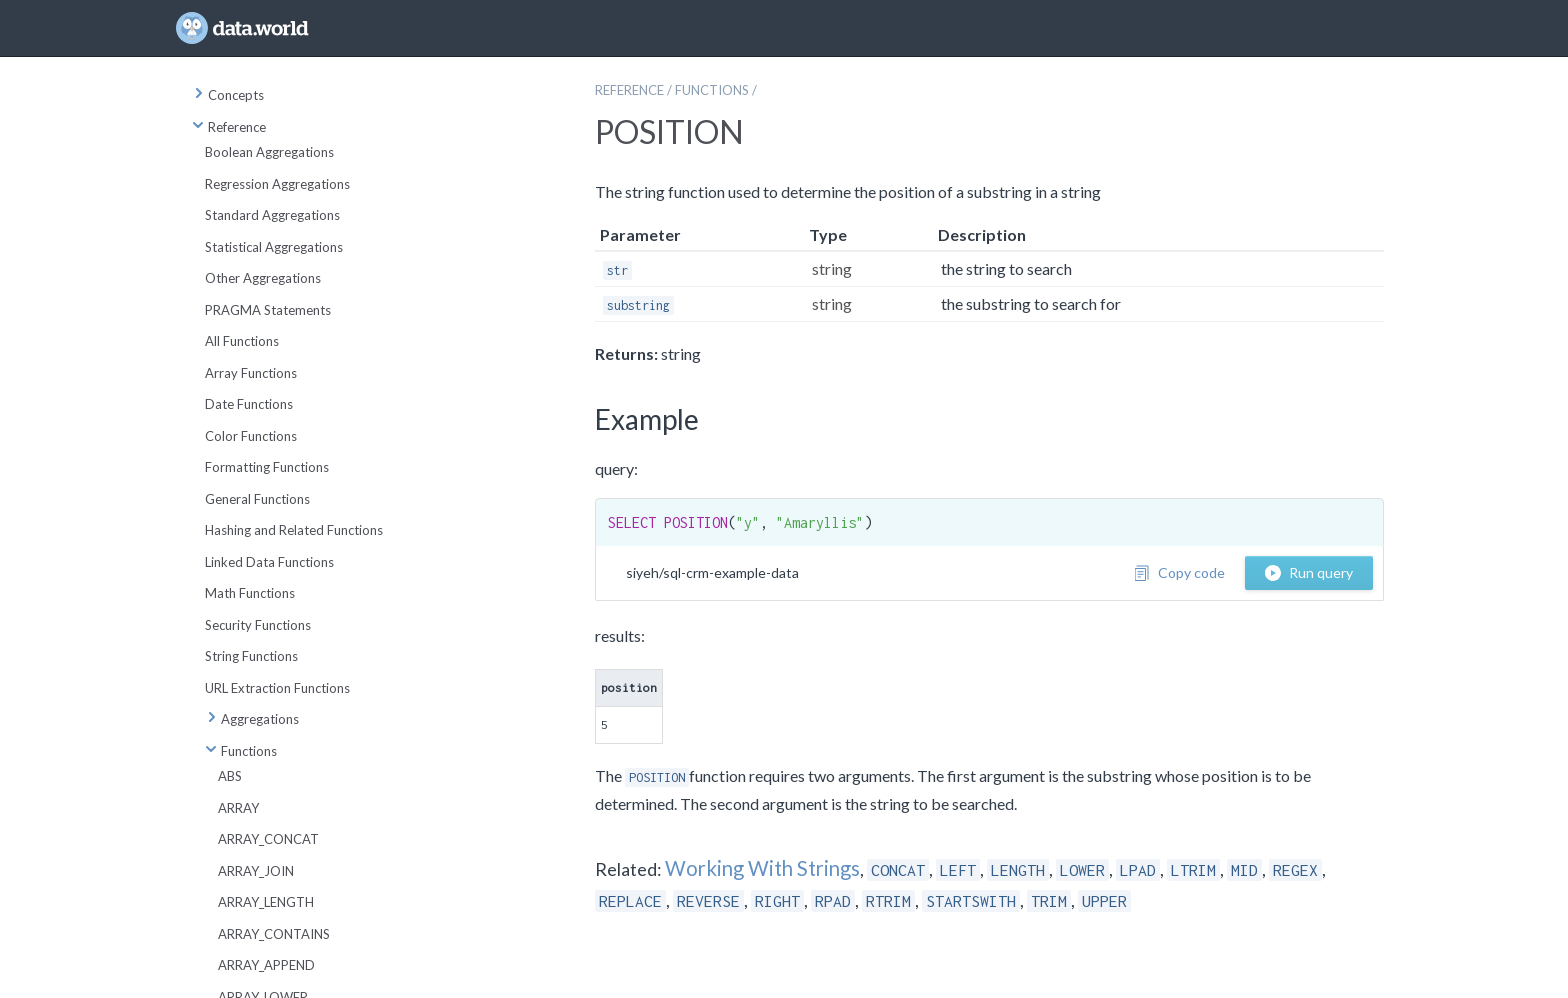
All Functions (242, 341)
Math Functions (250, 593)
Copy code (1179, 572)
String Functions (251, 656)
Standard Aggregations (272, 215)
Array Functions (251, 373)
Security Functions (258, 625)
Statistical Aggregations (274, 247)
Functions (241, 751)
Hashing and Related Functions (294, 530)
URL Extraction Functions (277, 688)
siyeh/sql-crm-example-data (712, 572)
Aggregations (252, 719)
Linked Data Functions (269, 562)
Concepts (228, 95)
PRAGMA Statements (268, 310)
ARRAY (238, 808)
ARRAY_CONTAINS (274, 934)
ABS (230, 776)
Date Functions (249, 404)
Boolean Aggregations (269, 152)
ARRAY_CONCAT (268, 839)
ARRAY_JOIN (256, 871)
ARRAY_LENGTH (266, 902)
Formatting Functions (267, 467)
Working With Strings (762, 868)
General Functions (257, 499)
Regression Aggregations (277, 184)
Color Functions (251, 436)
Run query (1309, 572)
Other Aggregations (263, 278)
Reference (229, 127)
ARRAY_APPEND (266, 965)
